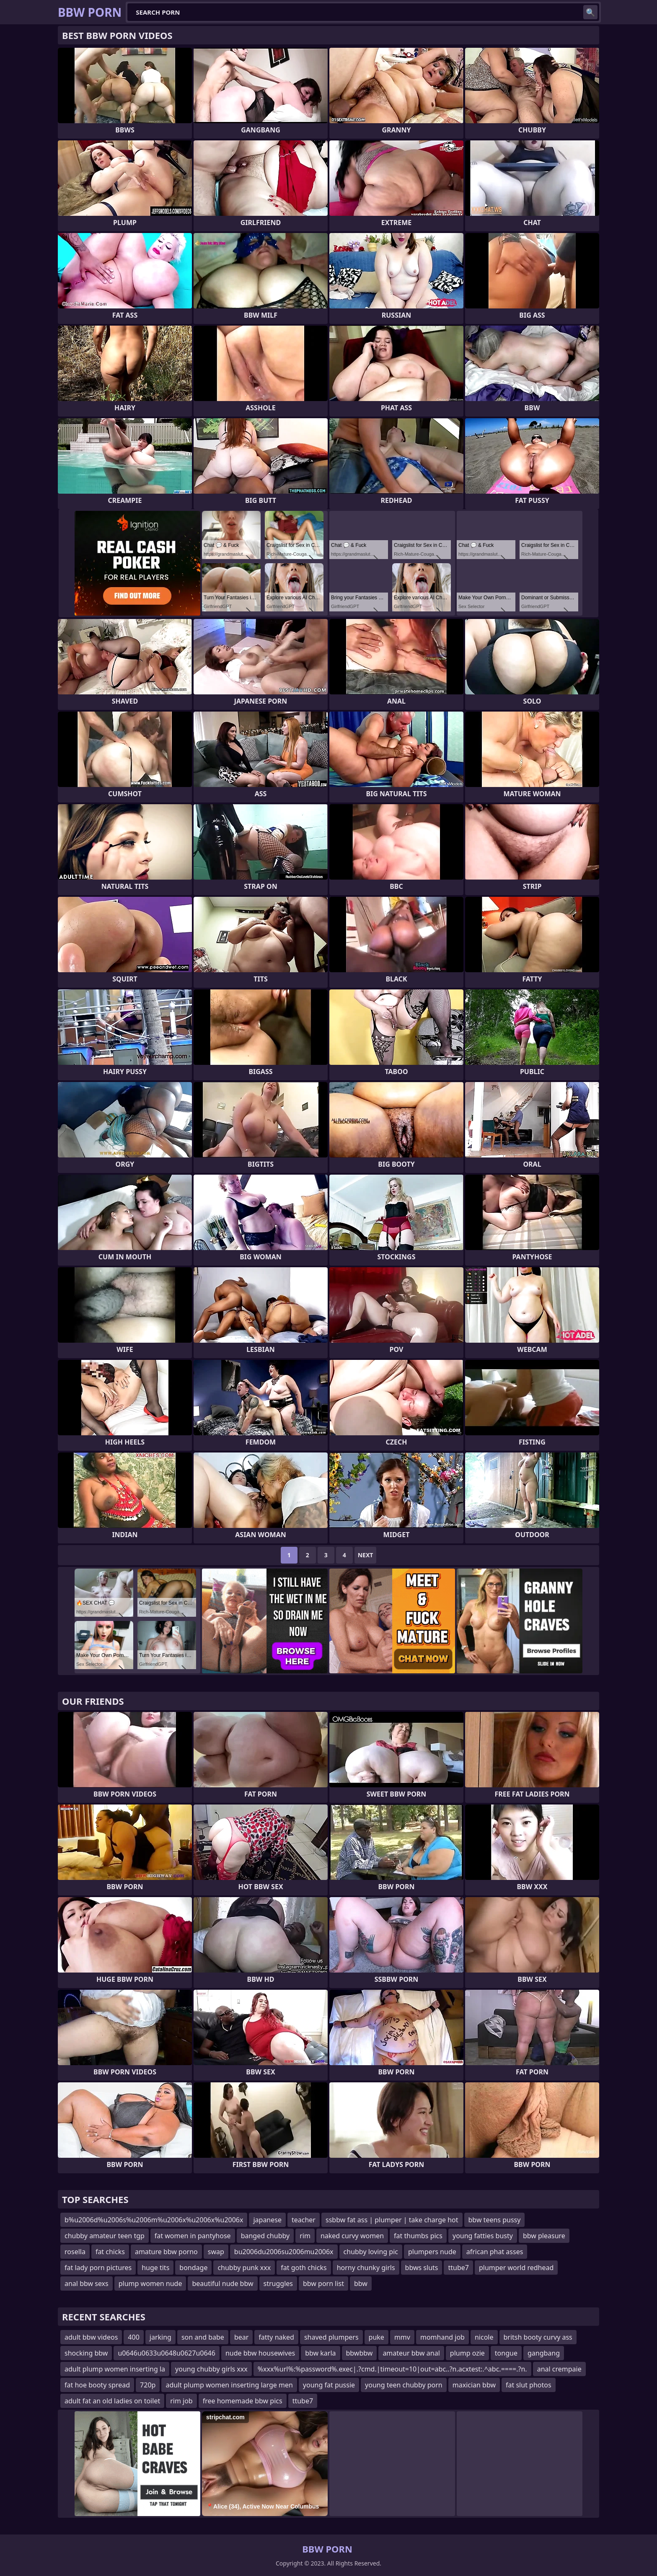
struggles (278, 2283)
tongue (506, 2353)
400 (133, 2337)
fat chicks (110, 2251)
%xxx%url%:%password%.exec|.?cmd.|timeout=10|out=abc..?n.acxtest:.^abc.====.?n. (392, 2369)
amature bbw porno (166, 2251)
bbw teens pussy (494, 2219)
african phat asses (494, 2251)
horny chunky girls (366, 2267)
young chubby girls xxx (211, 2369)
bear (241, 2337)
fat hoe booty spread (97, 2385)
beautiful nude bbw (222, 2283)
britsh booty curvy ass (538, 2337)
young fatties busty (483, 2235)
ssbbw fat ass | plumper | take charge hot (392, 2219)
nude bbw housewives (260, 2353)
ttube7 (458, 2267)
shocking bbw (86, 2353)
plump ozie (467, 2353)
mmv (402, 2337)
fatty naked (276, 2337)
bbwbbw (359, 2353)
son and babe (202, 2337)
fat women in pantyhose (193, 2235)
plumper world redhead (516, 2267)
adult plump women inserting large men (229, 2385)
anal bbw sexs (87, 2283)
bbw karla (320, 2353)
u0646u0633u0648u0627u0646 (166, 2353)
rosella (75, 2251)
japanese (267, 2219)
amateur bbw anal (411, 2353)
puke (376, 2337)
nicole (484, 2337)
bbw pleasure (544, 2235)
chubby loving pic (371, 2251)
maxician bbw (474, 2385)
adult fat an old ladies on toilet (112, 2400)
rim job (181, 2400)
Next (365, 1555)
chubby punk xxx (244, 2267)
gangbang (544, 2353)
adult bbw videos (91, 2337)
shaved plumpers (331, 2337)
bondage (193, 2267)
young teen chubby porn (403, 2385)
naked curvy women (352, 2235)
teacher (304, 2219)
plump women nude (150, 2283)
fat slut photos (528, 2385)
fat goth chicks (303, 2267)
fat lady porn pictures (98, 2267)
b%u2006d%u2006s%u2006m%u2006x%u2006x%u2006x (154, 2219)
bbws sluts (421, 2267)
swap (216, 2251)
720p (147, 2385)
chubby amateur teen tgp (105, 2235)
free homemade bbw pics (242, 2400)
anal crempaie (559, 2369)
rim (305, 2235)
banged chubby (265, 2235)
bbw (360, 2283)
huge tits (155, 2267)
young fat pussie (329, 2385)
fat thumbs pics (418, 2235)
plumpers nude (432, 2251)
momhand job (442, 2337)
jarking (160, 2337)
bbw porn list (323, 2283)
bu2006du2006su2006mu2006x (284, 2251)
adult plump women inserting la (115, 2369)
